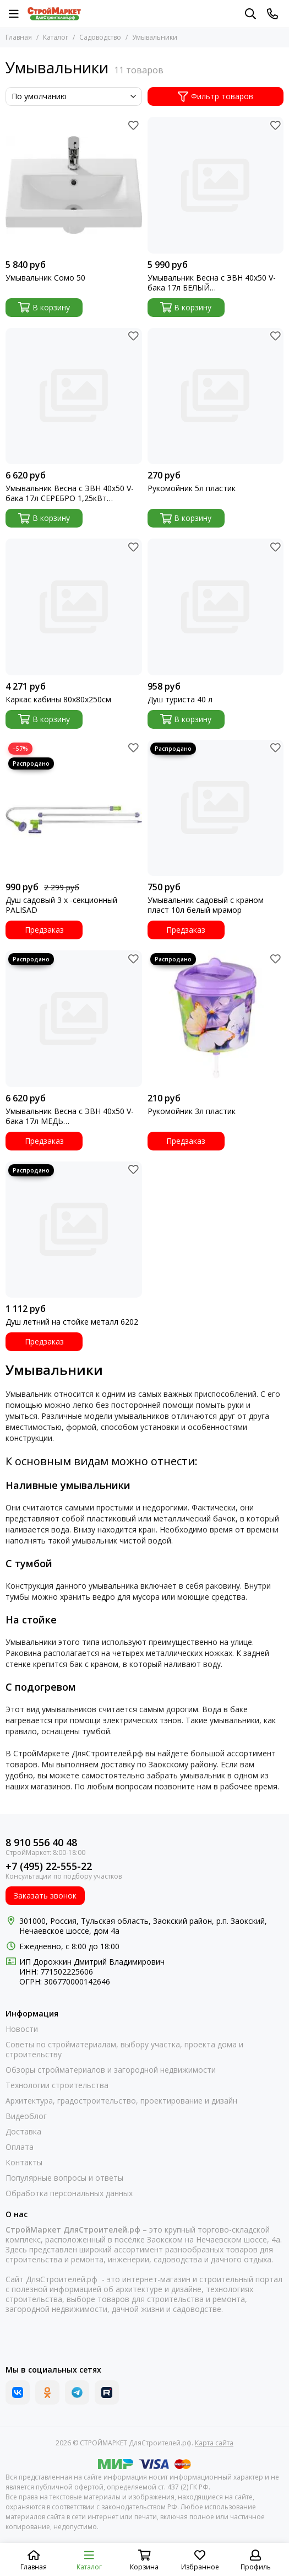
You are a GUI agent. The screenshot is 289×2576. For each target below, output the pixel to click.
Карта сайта (214, 2443)
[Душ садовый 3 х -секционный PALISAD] (74, 808)
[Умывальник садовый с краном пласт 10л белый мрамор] (216, 808)
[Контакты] (272, 14)
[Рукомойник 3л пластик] (216, 1018)
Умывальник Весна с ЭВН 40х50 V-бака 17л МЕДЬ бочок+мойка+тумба (70, 1116)
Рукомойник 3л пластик (192, 1111)
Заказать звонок (45, 1895)
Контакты (24, 2163)
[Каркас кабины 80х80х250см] (74, 607)
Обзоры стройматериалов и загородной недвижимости (111, 2070)
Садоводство (100, 37)
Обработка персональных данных (69, 2193)
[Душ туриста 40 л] (216, 607)
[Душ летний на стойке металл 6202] (74, 1229)
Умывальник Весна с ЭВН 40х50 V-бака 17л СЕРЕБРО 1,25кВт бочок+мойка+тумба (70, 493)
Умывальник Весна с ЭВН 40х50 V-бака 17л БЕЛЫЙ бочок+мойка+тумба (212, 283)
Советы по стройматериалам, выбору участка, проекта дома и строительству (124, 2049)
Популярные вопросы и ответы (64, 2178)
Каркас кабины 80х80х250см (58, 699)
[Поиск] (250, 14)
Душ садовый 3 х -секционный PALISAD (61, 905)
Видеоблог (26, 2116)
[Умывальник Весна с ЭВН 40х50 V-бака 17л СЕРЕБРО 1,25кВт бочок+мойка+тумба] (74, 396)
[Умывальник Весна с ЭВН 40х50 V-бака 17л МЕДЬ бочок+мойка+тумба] (74, 1018)
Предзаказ (44, 929)
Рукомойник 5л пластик (192, 488)
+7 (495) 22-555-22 (49, 1866)
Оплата (20, 2147)
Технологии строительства (57, 2085)
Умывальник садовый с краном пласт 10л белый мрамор (206, 905)
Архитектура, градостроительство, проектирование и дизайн (121, 2101)
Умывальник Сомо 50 (45, 278)
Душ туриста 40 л (180, 699)
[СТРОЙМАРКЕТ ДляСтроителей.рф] (54, 13)
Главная (19, 37)
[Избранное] (134, 125)
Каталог (55, 37)
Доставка (23, 2132)
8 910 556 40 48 (41, 1842)
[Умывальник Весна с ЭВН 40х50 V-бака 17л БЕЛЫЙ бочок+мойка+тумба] (216, 185)
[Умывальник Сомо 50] (74, 185)
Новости (22, 2029)
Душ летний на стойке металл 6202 (72, 1322)
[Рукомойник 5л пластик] (216, 396)
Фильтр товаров (215, 96)
